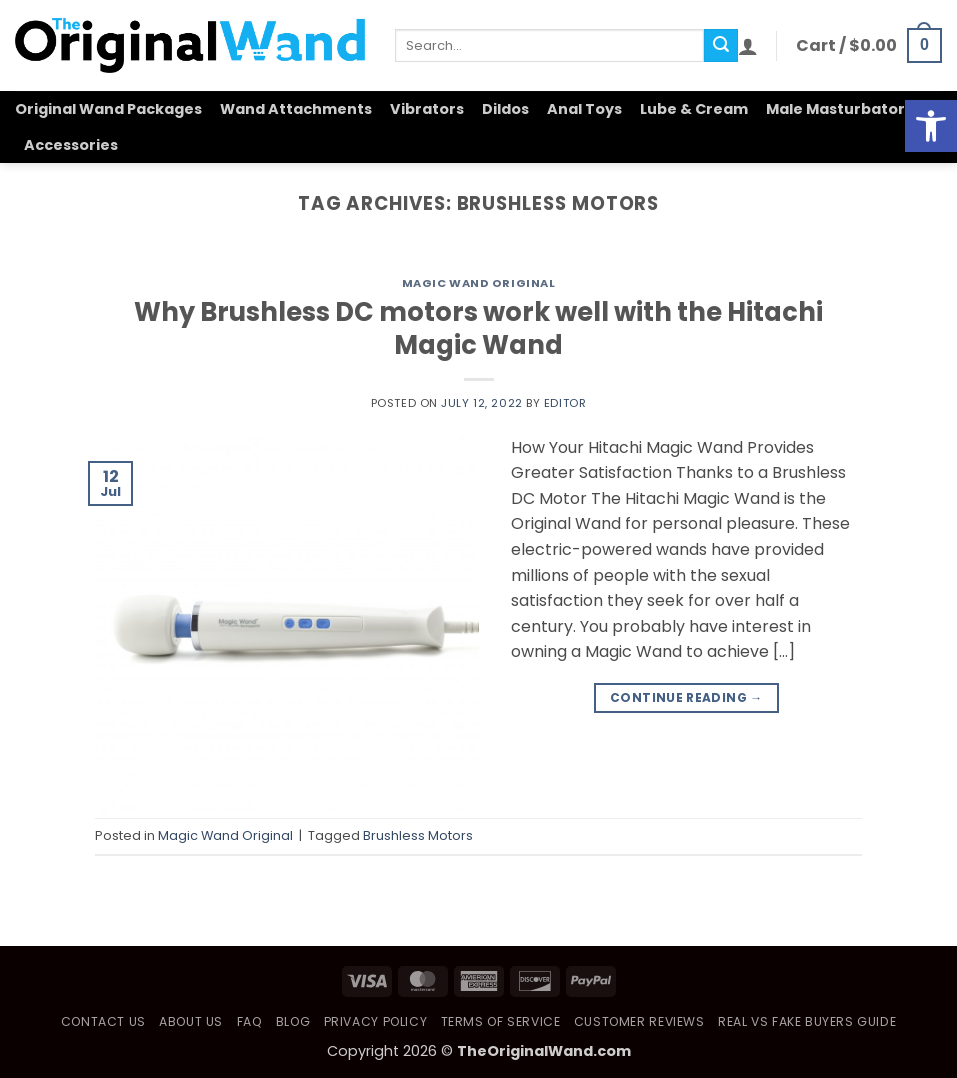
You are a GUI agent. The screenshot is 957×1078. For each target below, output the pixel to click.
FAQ (250, 1021)
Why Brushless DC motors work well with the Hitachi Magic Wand (478, 328)
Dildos (505, 109)
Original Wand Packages (108, 109)
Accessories (71, 145)
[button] (748, 46)
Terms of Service (501, 1021)
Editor (565, 403)
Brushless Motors (418, 835)
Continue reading (686, 697)
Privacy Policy (376, 1021)
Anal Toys (584, 109)
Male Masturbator (835, 109)
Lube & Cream (694, 109)
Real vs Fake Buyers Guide (807, 1021)
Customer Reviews (639, 1021)
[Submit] (721, 46)
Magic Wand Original (479, 283)
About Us (191, 1021)
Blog (293, 1021)
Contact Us (103, 1021)
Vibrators (427, 109)
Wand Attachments (296, 109)
